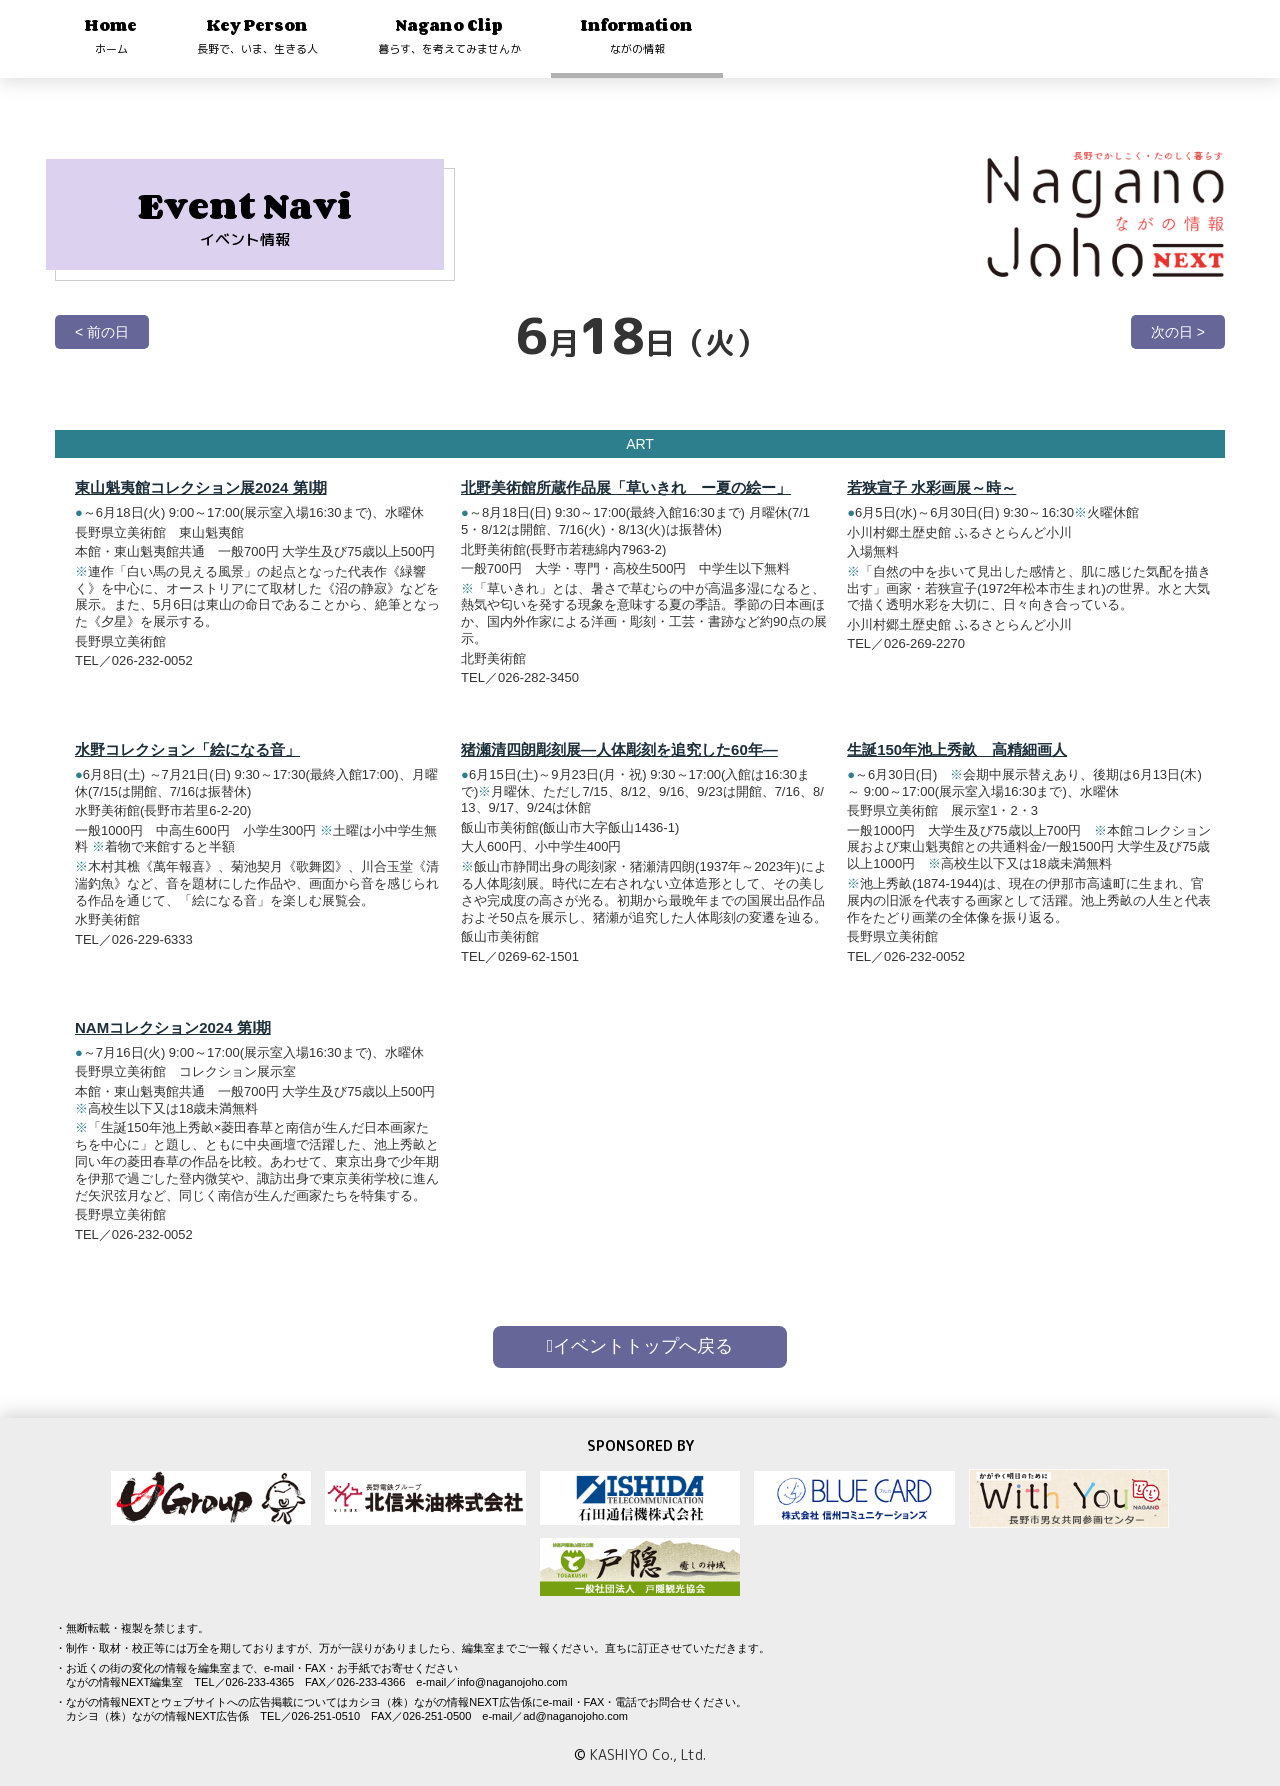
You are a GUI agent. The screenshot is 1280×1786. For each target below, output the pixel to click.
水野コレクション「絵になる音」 (187, 749)
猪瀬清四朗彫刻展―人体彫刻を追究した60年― (619, 749)
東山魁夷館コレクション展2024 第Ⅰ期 (201, 487)
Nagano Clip (449, 35)
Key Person (257, 35)
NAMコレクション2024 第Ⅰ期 (173, 1027)
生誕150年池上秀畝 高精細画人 (957, 749)
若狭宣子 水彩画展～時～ (931, 487)
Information (637, 35)
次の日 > (1178, 332)
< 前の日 (102, 332)
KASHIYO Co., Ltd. (648, 1754)
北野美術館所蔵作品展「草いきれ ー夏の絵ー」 (626, 487)
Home (111, 35)
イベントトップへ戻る (640, 1346)
